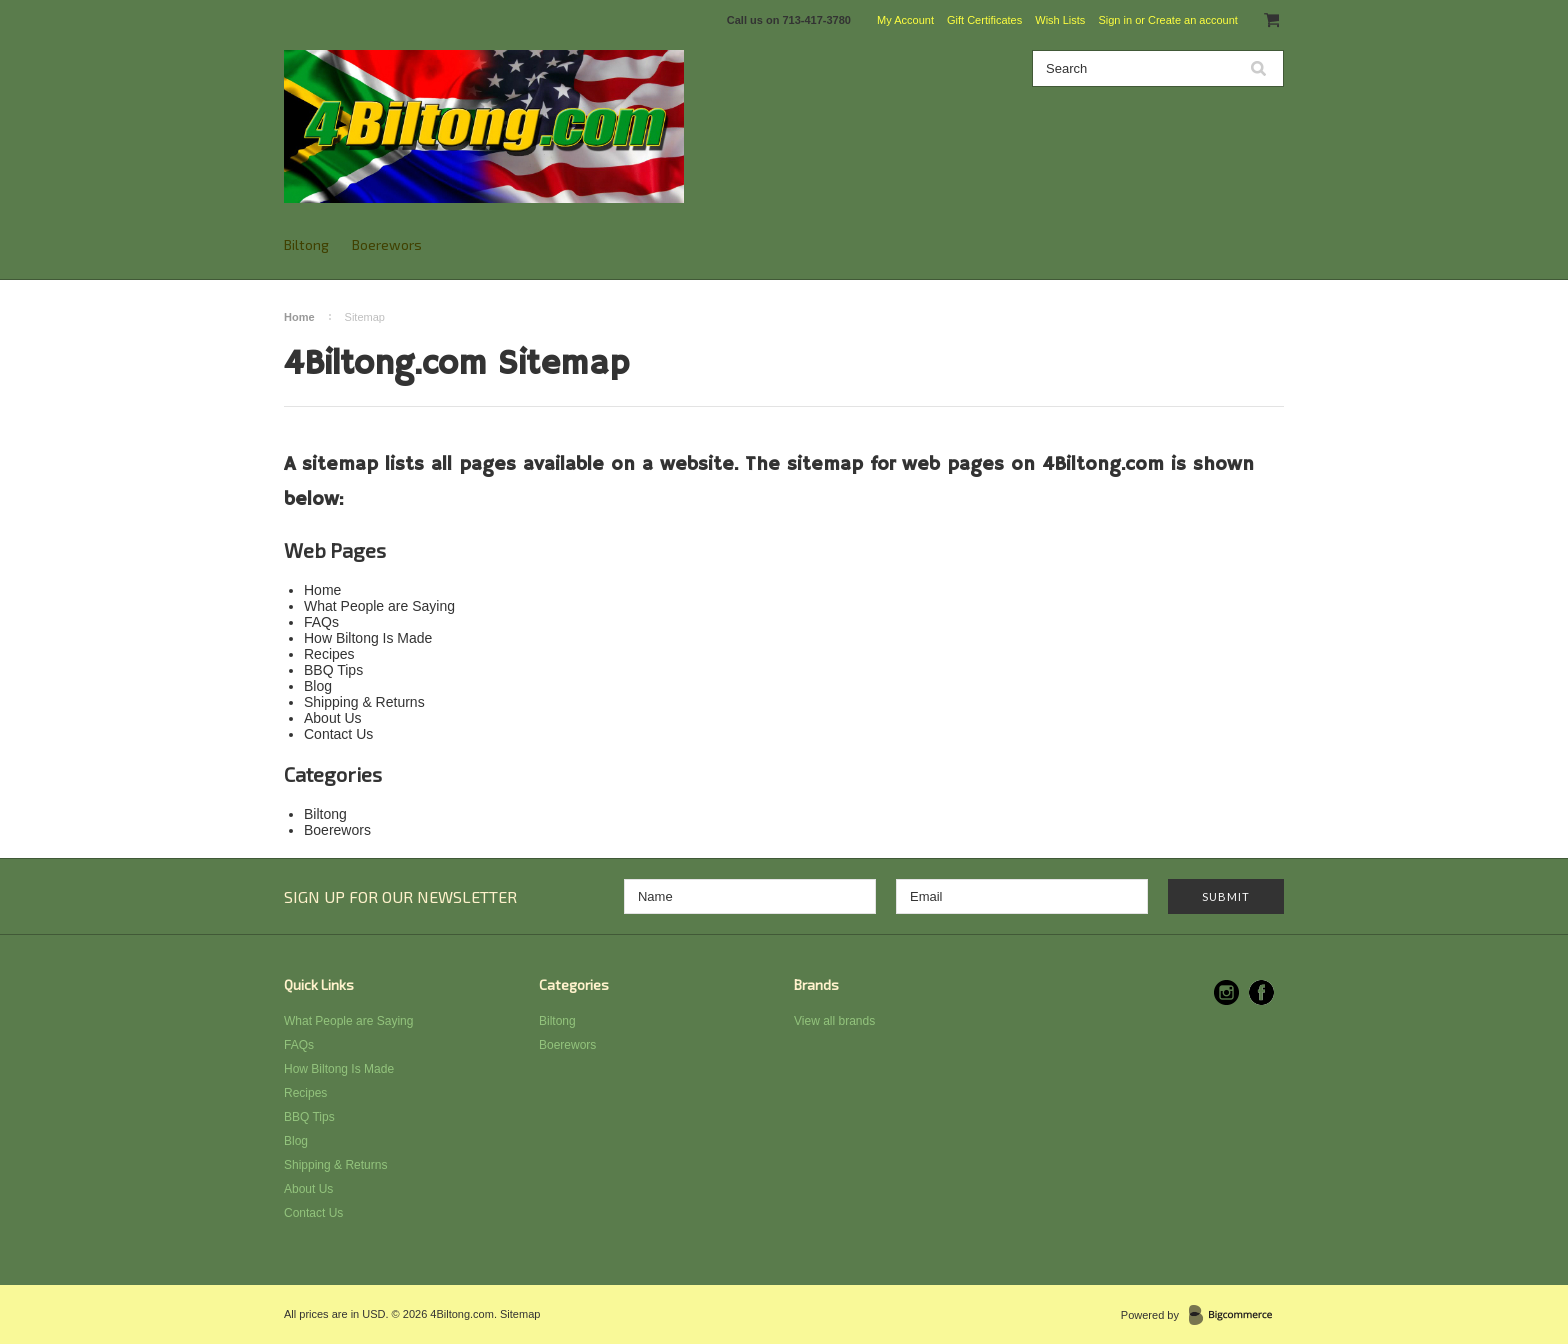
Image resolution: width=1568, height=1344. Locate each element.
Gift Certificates (984, 20)
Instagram (1226, 992)
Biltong (306, 244)
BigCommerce (1236, 1316)
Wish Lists (1060, 20)
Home (299, 317)
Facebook (1261, 992)
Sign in (1115, 20)
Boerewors (387, 244)
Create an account (1193, 20)
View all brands (834, 1021)
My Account (905, 20)
